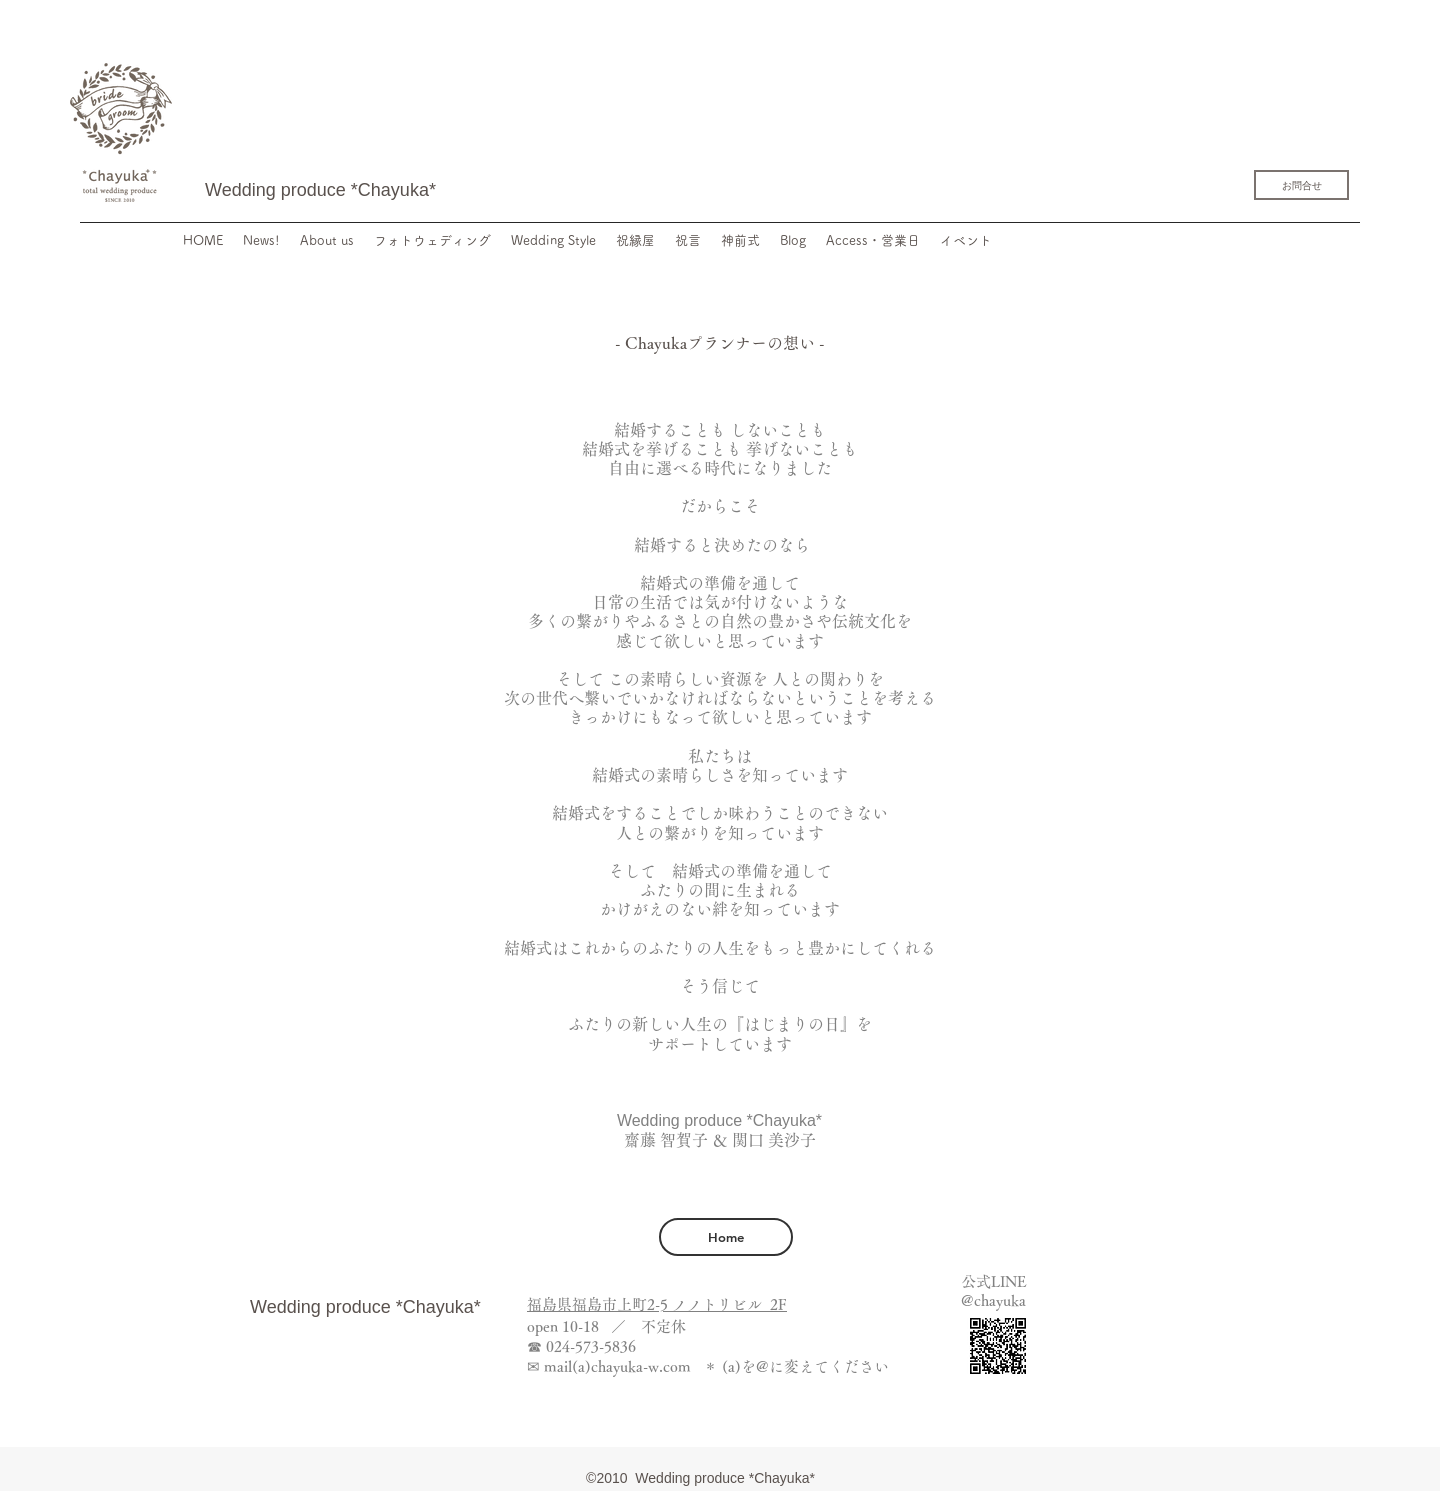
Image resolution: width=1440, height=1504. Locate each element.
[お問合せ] (1301, 185)
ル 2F (767, 1304)
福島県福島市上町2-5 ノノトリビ (637, 1304)
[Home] (726, 1237)
